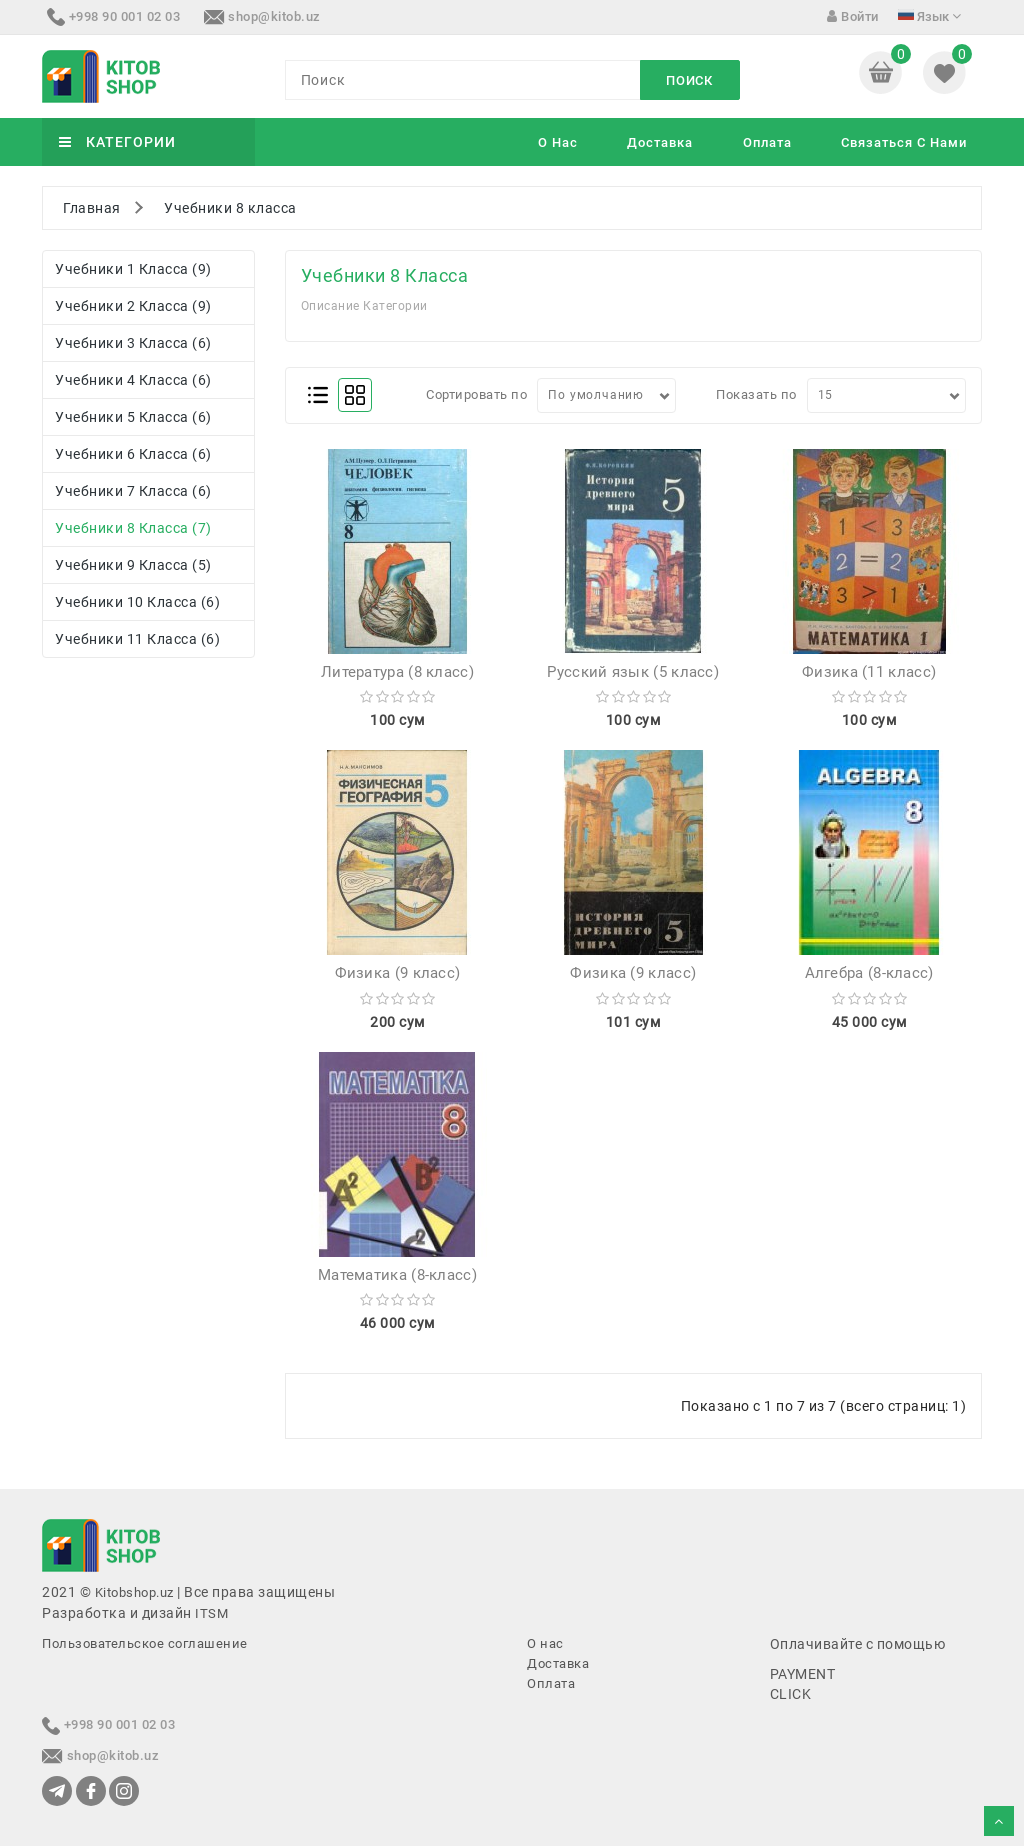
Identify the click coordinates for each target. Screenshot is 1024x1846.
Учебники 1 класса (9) (133, 269)
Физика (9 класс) (398, 973)
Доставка (660, 142)
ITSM (211, 1613)
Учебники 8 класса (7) (133, 528)
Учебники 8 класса (230, 208)
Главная (92, 208)
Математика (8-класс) (397, 1275)
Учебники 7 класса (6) (133, 491)
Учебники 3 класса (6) (133, 343)
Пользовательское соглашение (145, 1643)
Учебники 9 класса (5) (133, 565)
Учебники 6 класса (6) (133, 454)
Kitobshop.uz (134, 1592)
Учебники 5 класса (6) (133, 417)
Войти (853, 16)
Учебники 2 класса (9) (133, 306)
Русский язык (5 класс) (633, 672)
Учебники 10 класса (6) (137, 602)
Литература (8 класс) (397, 672)
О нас (558, 142)
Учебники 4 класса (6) (133, 380)
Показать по (756, 394)
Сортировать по (476, 394)
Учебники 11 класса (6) (137, 639)
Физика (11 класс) (869, 672)
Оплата (767, 142)
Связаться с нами (904, 142)
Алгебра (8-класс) (869, 973)
